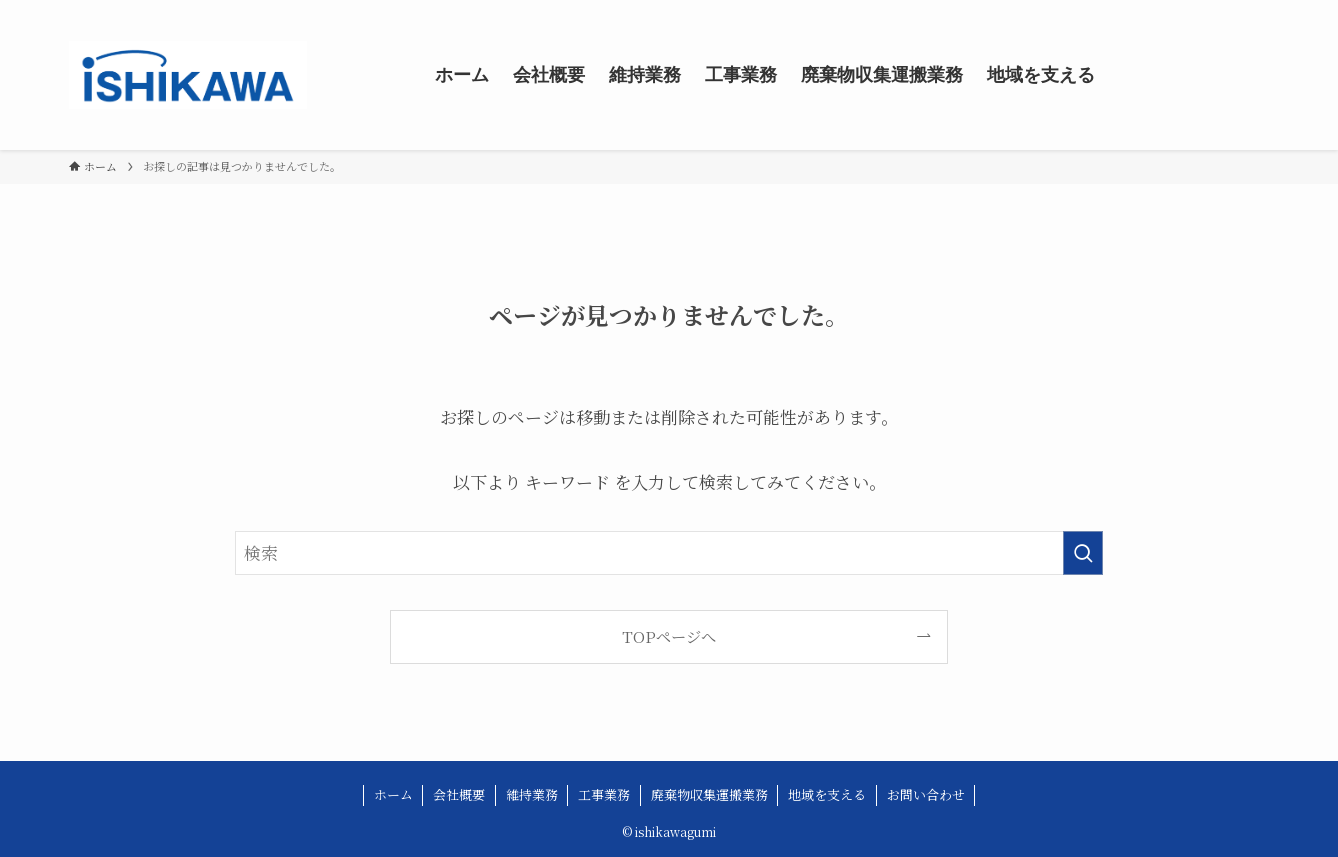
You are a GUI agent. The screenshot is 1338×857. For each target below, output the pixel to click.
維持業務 (532, 794)
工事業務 (604, 794)
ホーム (393, 794)
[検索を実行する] (1083, 553)
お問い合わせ (926, 794)
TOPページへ (669, 636)
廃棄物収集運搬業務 (709, 794)
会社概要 (459, 794)
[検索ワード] (669, 553)
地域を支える (827, 794)
